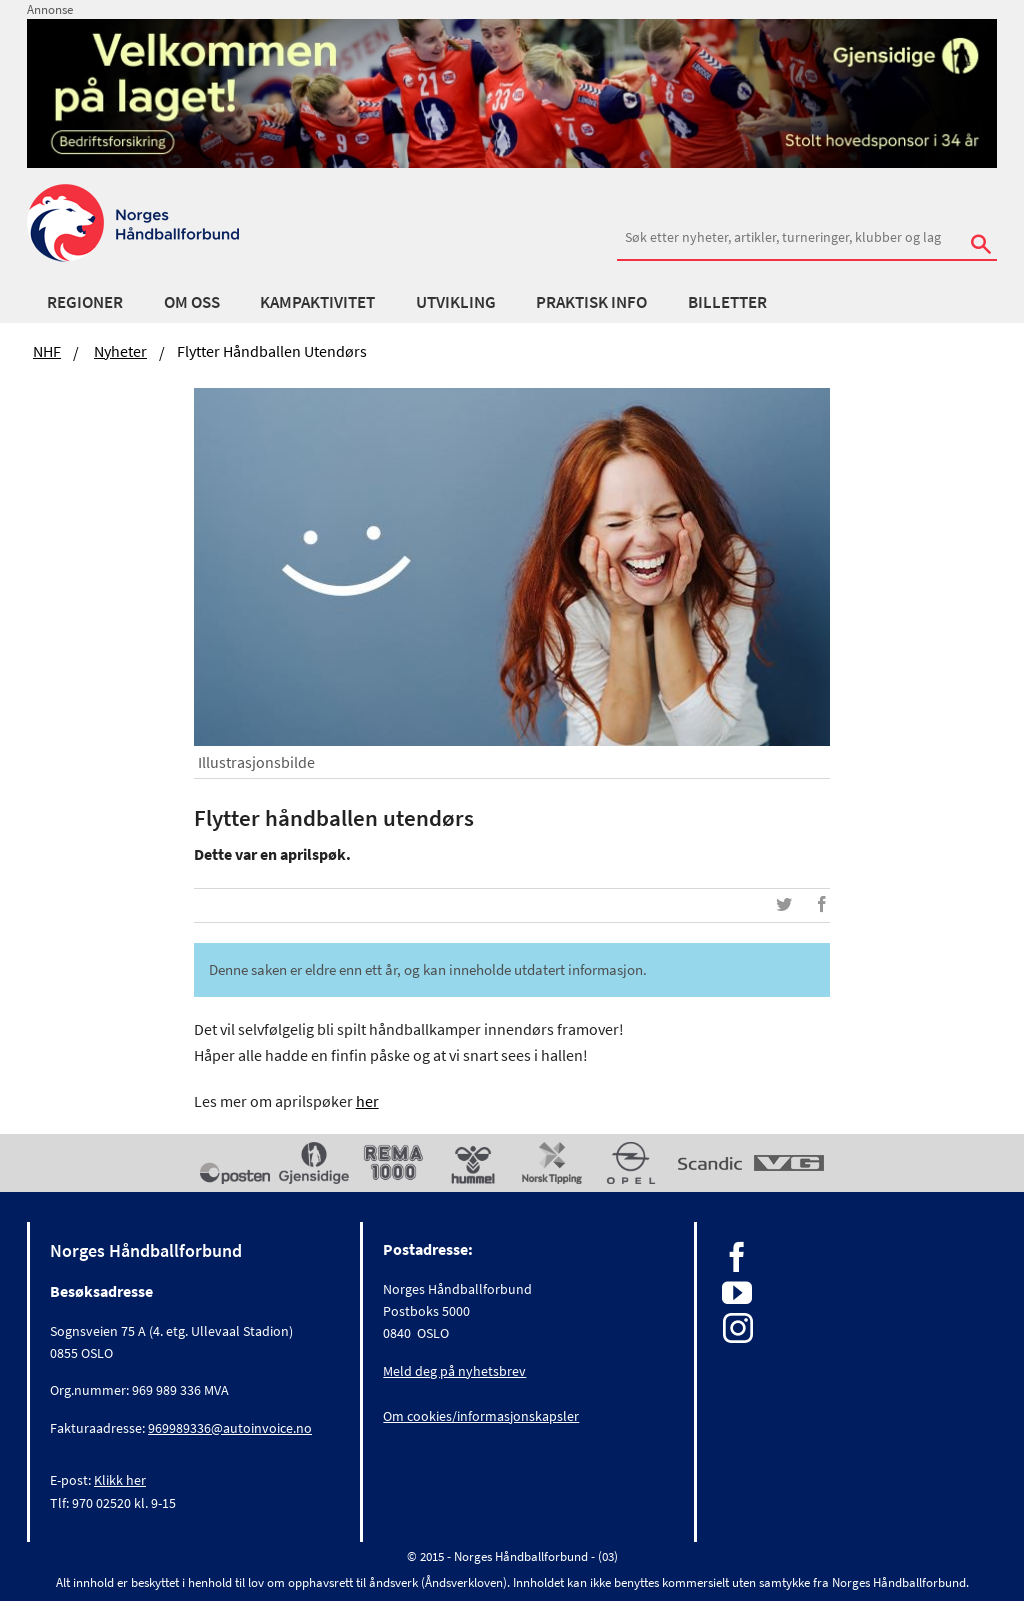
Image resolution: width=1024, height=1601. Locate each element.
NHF (47, 351)
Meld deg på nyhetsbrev (454, 1371)
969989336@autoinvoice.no (230, 1428)
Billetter (727, 302)
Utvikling (456, 302)
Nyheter (120, 351)
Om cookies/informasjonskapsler (481, 1416)
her (367, 1101)
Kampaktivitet (317, 302)
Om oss (192, 302)
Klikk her (120, 1480)
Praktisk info (591, 302)
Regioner (85, 302)
